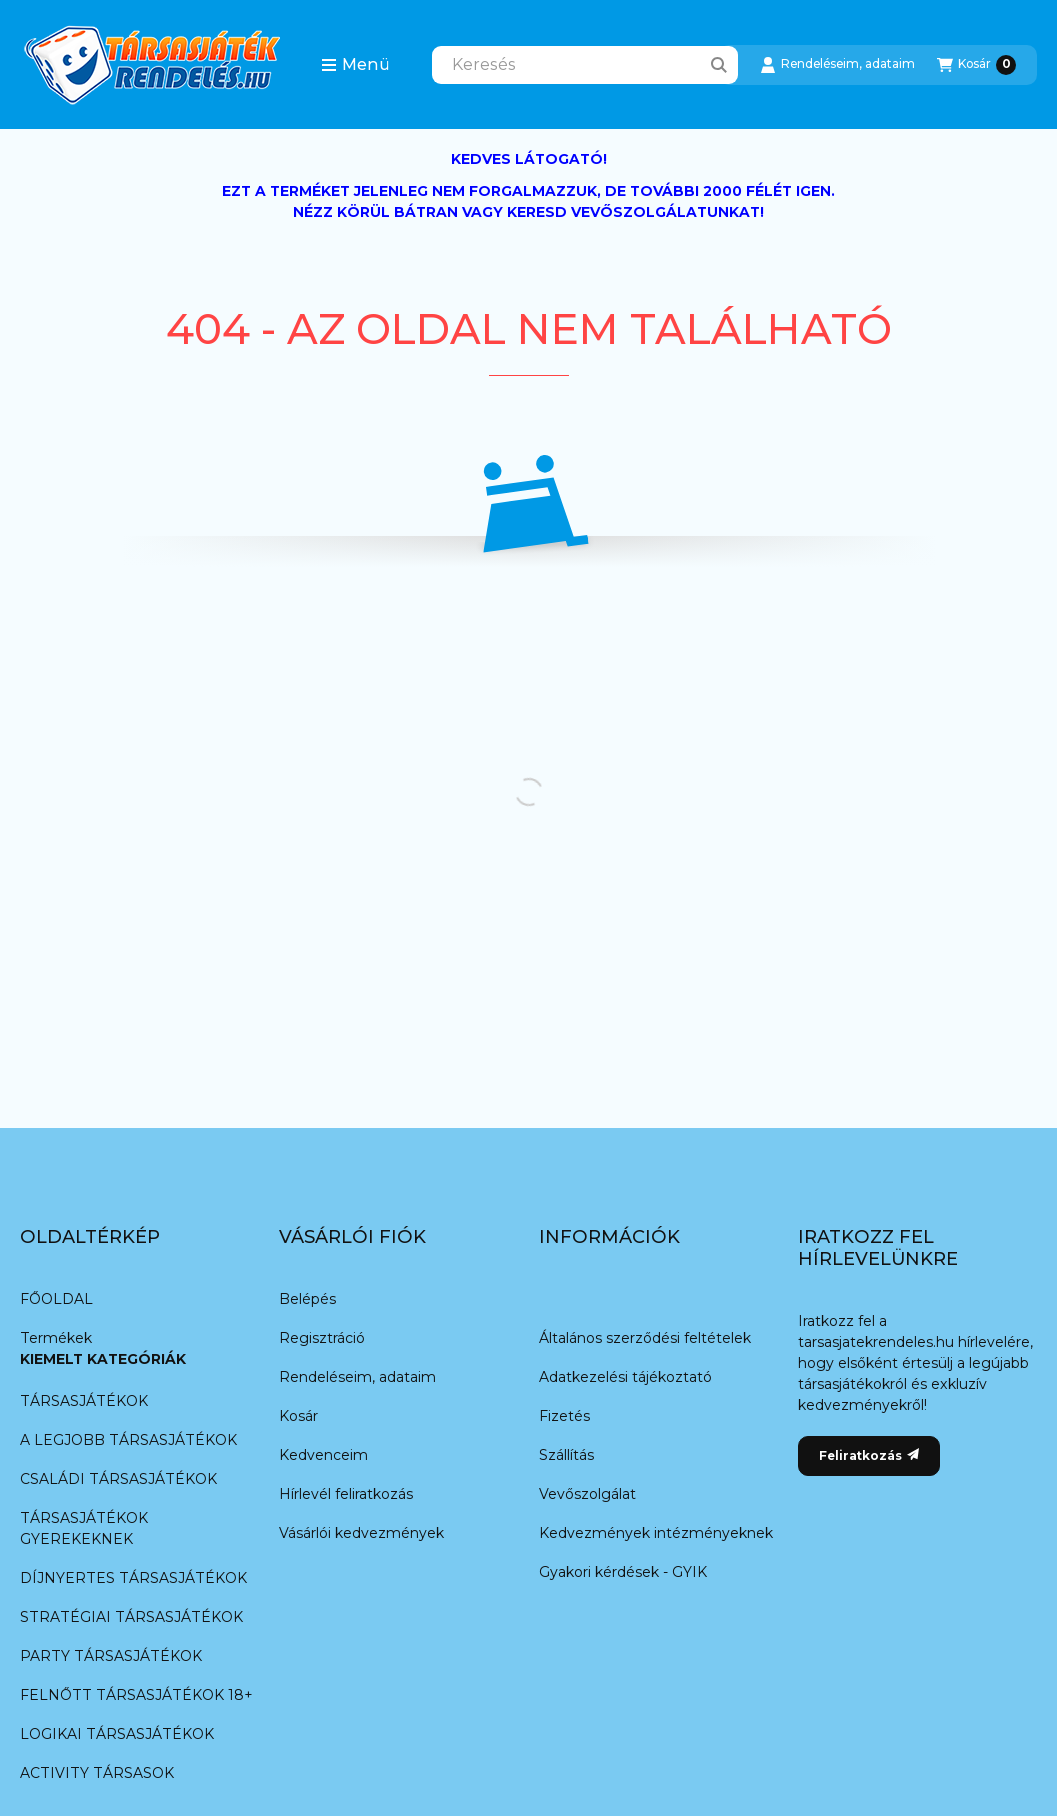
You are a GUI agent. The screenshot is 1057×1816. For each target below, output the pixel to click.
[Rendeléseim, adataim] (837, 65)
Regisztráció (322, 1338)
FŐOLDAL (56, 1299)
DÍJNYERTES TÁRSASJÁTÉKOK (133, 1578)
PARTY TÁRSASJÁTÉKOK (111, 1656)
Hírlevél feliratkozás (346, 1494)
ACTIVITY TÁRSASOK (97, 1773)
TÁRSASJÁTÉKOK (84, 1401)
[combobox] (585, 65)
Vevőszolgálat (587, 1494)
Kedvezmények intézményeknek (656, 1533)
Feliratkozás (869, 1455)
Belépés (307, 1299)
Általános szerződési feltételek (645, 1338)
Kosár (298, 1416)
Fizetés (564, 1416)
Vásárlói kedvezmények (361, 1533)
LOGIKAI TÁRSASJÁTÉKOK (117, 1734)
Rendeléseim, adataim (357, 1377)
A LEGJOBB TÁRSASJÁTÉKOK (128, 1440)
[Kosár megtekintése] (976, 65)
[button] (355, 65)
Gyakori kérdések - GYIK (623, 1572)
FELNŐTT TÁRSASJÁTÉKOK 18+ (136, 1695)
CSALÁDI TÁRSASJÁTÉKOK (118, 1479)
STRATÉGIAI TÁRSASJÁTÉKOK (131, 1617)
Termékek (56, 1338)
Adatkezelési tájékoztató (625, 1377)
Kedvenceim (323, 1455)
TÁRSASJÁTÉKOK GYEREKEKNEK (84, 1528)
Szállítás (566, 1455)
